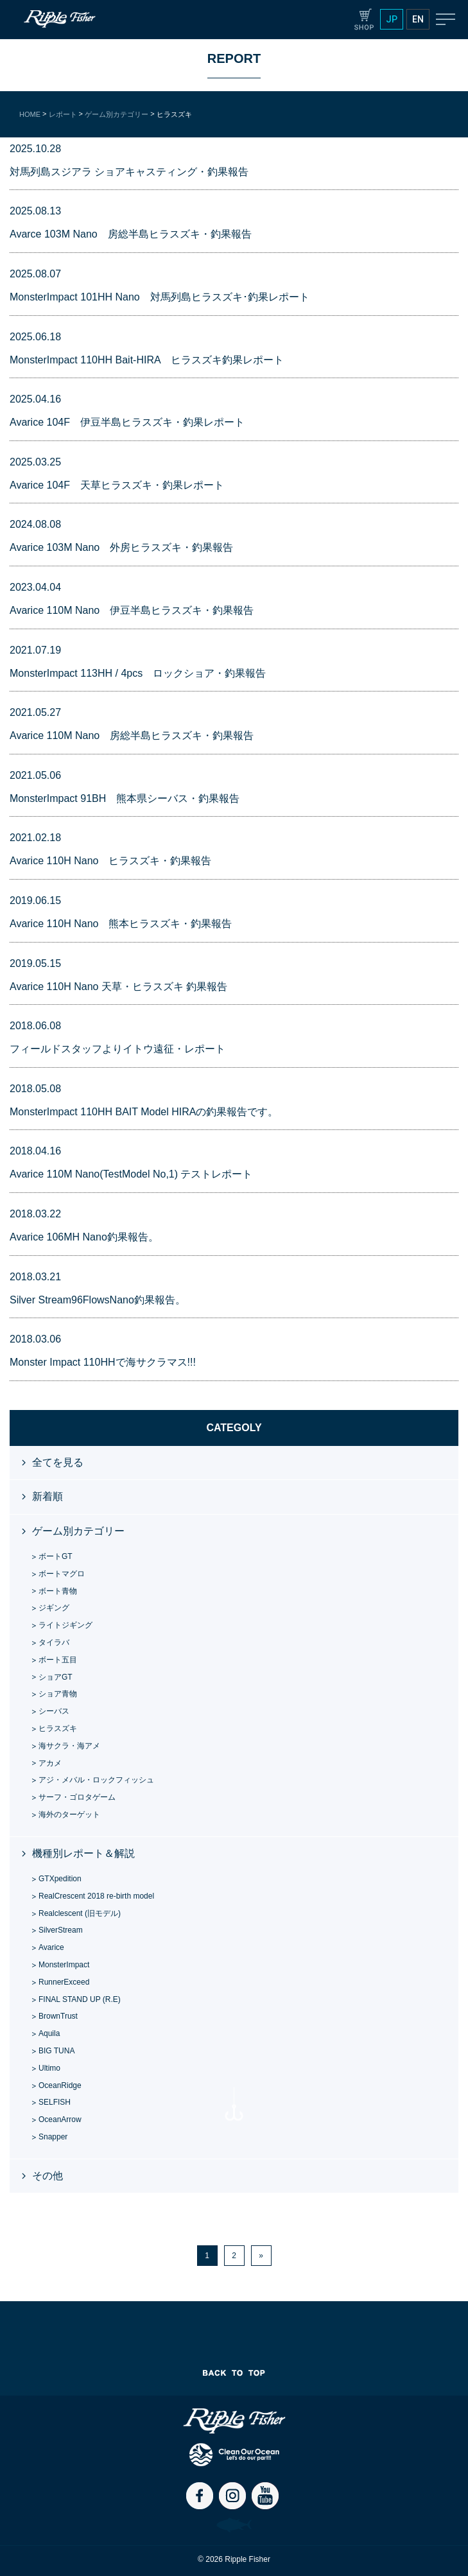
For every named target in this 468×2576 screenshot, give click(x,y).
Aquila (49, 2033)
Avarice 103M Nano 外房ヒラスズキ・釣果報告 (121, 547)
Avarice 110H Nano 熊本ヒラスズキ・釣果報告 (121, 923)
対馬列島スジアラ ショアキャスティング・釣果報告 (129, 171)
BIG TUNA (56, 2050)
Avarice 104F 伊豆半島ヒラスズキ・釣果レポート (127, 422)
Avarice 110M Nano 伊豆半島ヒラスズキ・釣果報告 (132, 610)
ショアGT (56, 1677)
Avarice (51, 1947)
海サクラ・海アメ (69, 1745)
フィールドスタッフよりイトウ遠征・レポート (117, 1048)
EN (418, 19)
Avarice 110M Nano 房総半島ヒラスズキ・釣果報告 (132, 735)
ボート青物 (58, 1591)
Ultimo (49, 2068)
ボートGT (56, 1556)
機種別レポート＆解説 (83, 1853)
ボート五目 (58, 1659)
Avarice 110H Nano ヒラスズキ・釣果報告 (110, 860)
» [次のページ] (261, 2255)
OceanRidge (60, 2085)
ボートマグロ (62, 1573)
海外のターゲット (69, 1814)
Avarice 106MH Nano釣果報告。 (84, 1236)
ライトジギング (65, 1625)
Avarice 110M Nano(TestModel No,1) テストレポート (131, 1174)
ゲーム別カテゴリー (78, 1531)
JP (391, 19)
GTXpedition (60, 1878)
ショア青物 (58, 1693)
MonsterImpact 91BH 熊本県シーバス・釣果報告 (124, 798)
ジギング (54, 1607)
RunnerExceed (64, 1982)
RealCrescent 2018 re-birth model (96, 1896)
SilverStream (61, 1930)
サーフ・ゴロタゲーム (77, 1797)
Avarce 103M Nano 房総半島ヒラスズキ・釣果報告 (131, 234)
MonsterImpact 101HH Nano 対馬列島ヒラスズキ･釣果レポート (159, 297)
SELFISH (55, 2102)
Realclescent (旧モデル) (80, 1913)
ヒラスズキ (58, 1728)
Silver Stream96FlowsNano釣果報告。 (98, 1299)
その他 (47, 2175)
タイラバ (54, 1642)
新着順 (47, 1496)
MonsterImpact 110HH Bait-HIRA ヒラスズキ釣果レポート (147, 359)
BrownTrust (58, 2016)
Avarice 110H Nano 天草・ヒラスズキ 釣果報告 (118, 986)
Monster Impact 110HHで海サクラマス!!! (103, 1362)
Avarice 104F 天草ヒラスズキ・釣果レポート (117, 485)
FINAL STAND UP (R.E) (80, 1999)
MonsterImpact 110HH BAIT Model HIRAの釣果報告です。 (144, 1111)
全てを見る (57, 1462)
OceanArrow (60, 2119)
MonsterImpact (64, 1964)
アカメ (50, 1763)
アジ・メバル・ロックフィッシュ (96, 1779)
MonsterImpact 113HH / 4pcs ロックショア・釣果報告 (138, 673)
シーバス (54, 1711)
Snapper (53, 2136)
